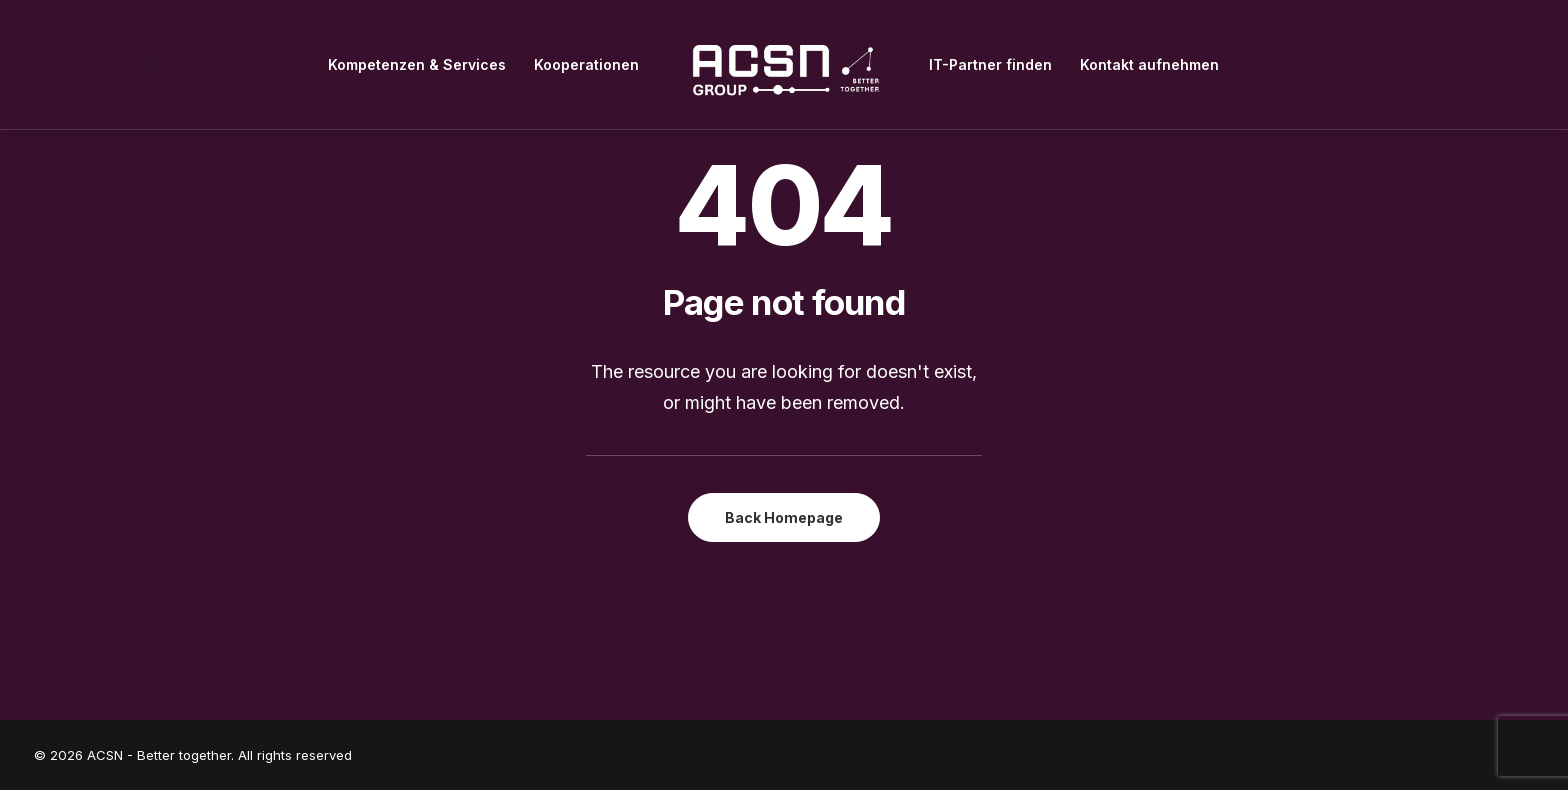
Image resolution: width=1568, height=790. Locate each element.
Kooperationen (586, 64)
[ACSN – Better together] (784, 64)
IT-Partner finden (990, 64)
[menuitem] (417, 64)
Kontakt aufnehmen (1149, 64)
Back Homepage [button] (784, 517)
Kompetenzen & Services (417, 64)
